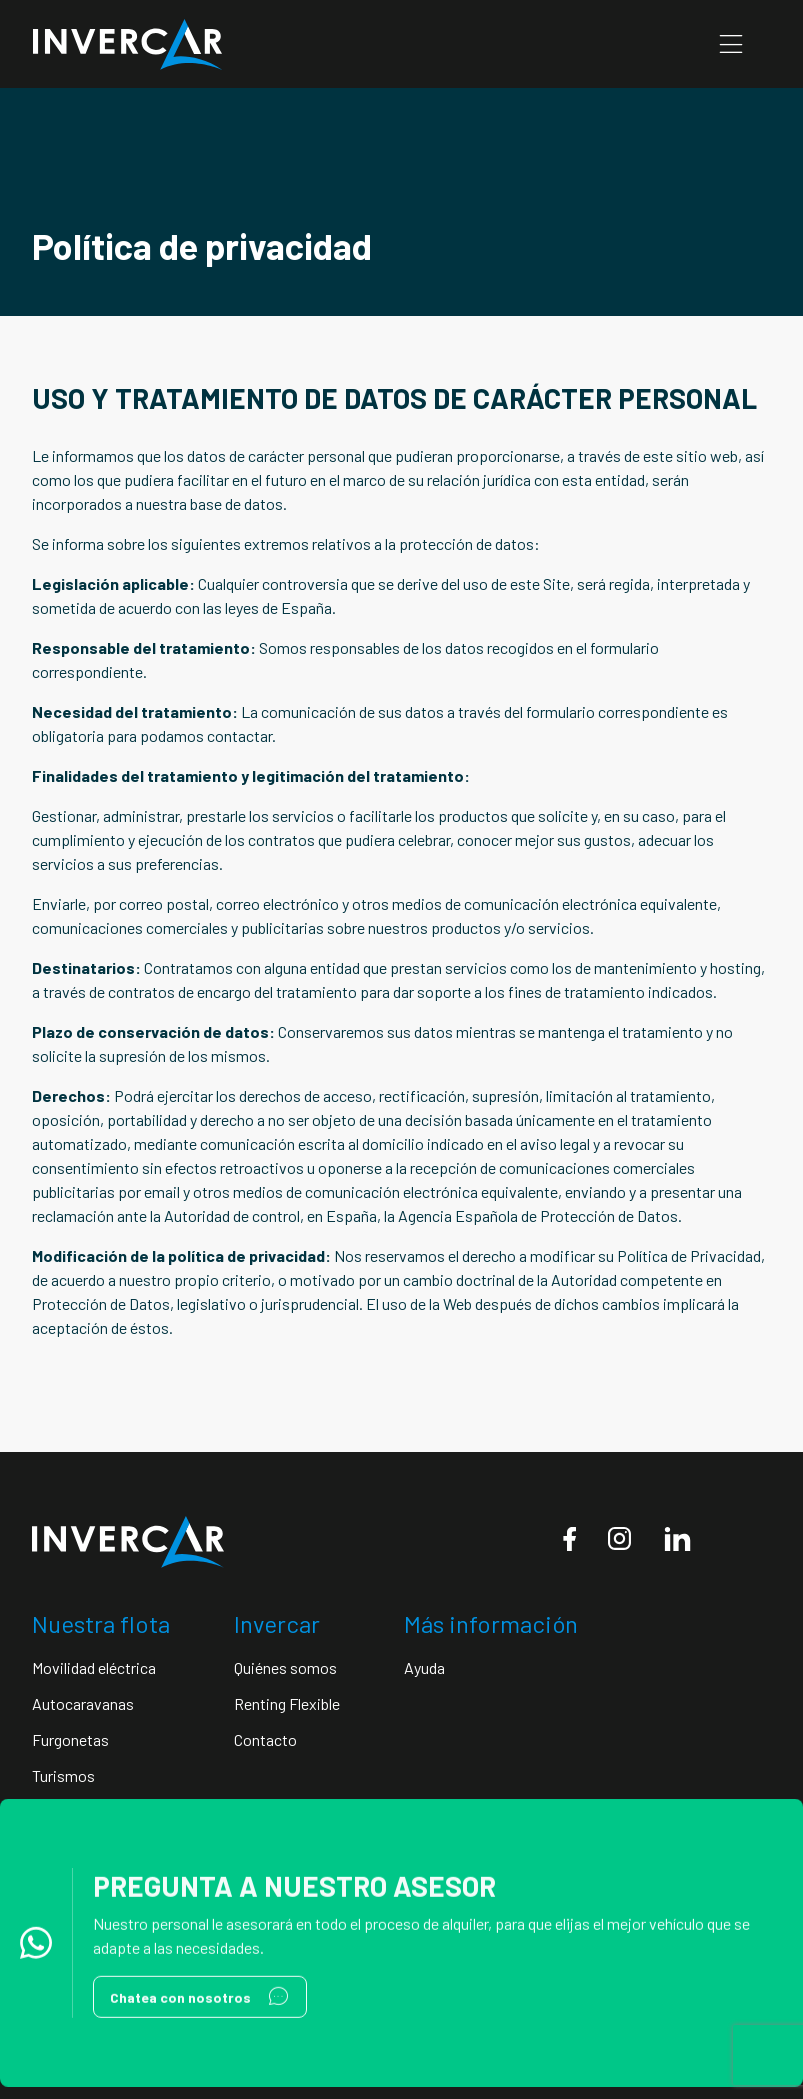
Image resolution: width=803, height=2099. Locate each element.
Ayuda (424, 1667)
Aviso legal (378, 1863)
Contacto (265, 1739)
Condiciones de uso (493, 1863)
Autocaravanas (83, 1703)
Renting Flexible (287, 1703)
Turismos (63, 1775)
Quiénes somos (285, 1667)
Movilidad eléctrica (94, 1667)
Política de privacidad (254, 1863)
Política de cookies (633, 1863)
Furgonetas (70, 1739)
